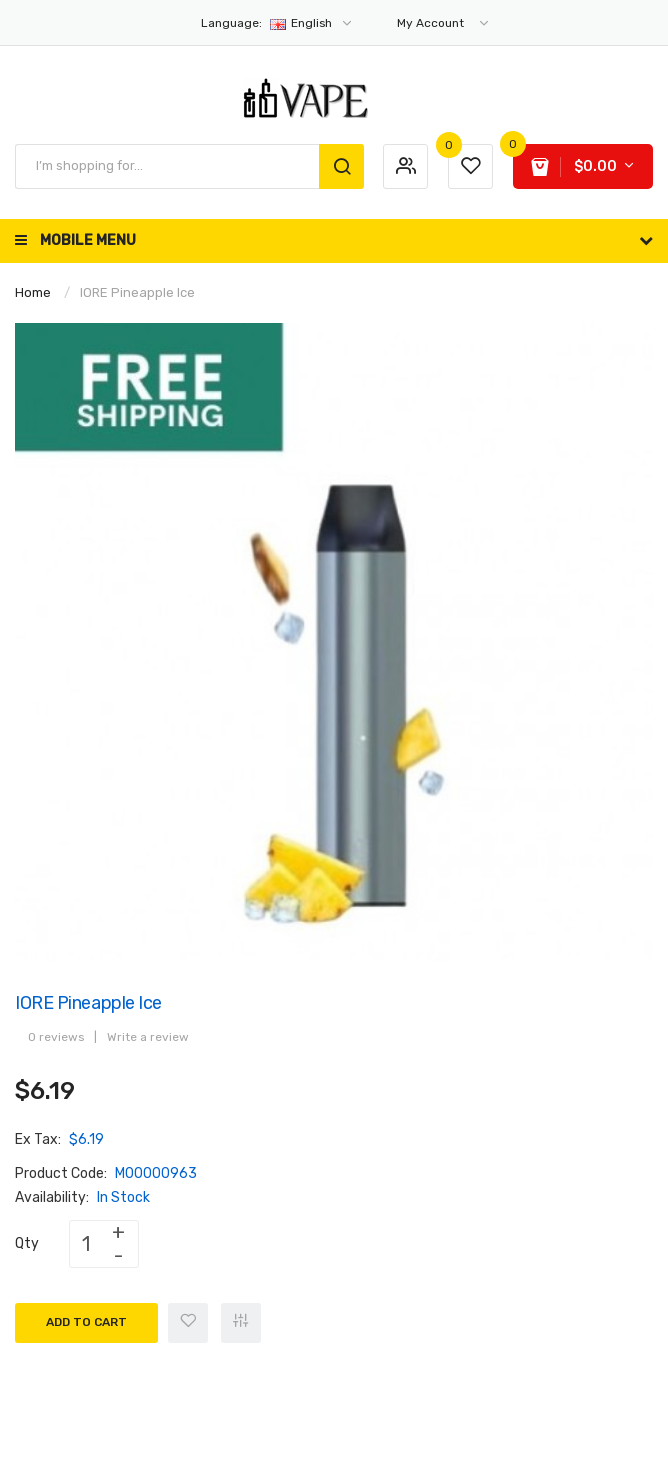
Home (33, 292)
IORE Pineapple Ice (137, 292)
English (277, 23)
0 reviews (56, 1037)
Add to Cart (86, 1322)
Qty (27, 1243)
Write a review (148, 1037)
